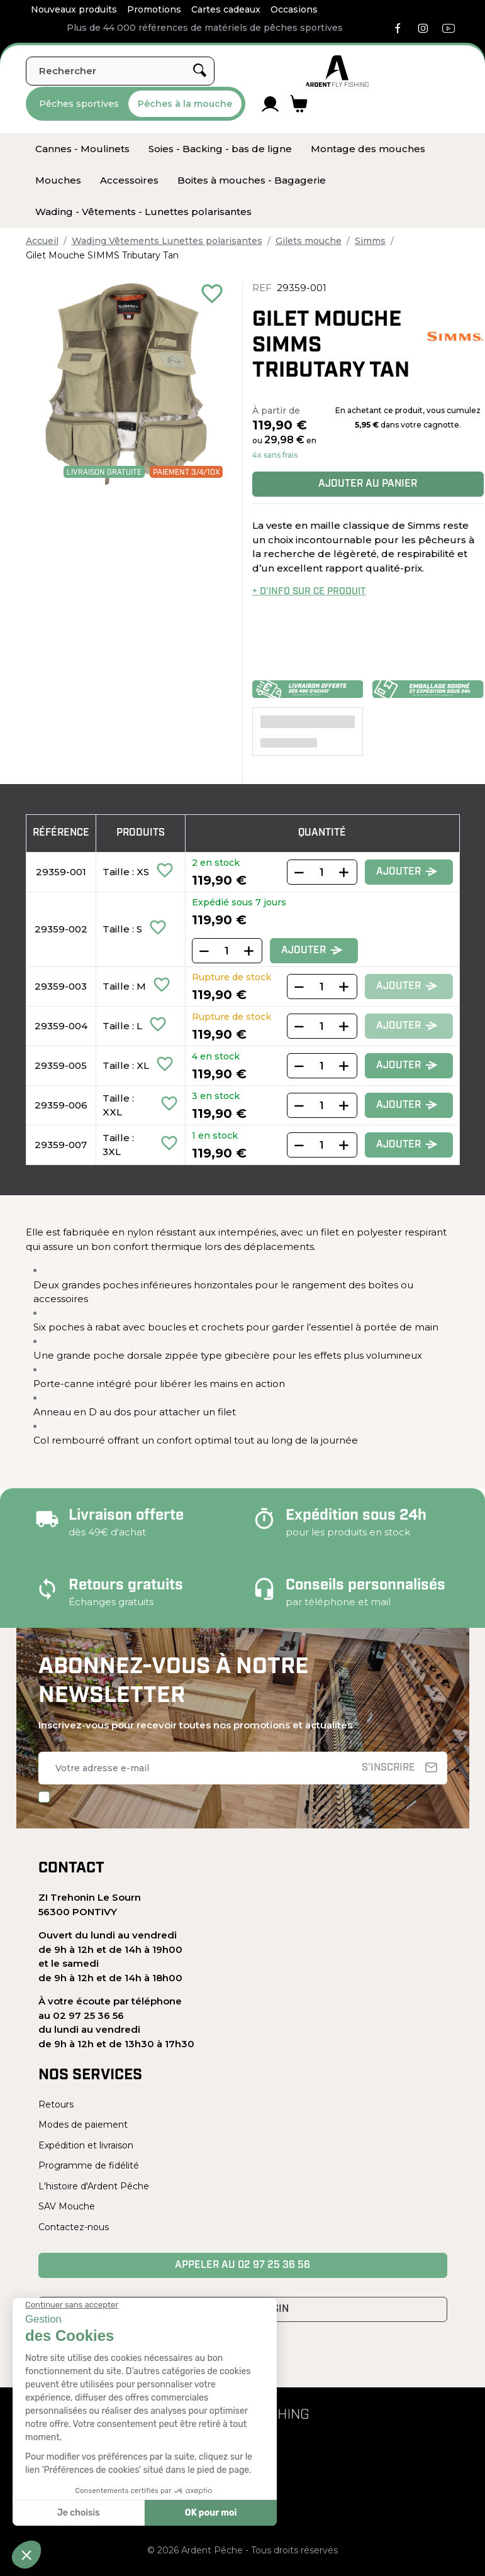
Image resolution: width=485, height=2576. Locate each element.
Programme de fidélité (88, 2165)
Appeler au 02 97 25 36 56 (242, 2265)
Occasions (294, 9)
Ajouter (407, 872)
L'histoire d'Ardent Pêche (93, 2186)
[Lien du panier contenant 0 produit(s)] (299, 103)
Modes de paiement (83, 2124)
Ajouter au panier (367, 484)
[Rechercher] (120, 71)
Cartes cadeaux (225, 9)
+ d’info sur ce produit (309, 592)
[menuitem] (82, 149)
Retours (56, 2104)
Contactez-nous (73, 2227)
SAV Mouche (66, 2206)
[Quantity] (322, 872)
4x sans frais (275, 455)
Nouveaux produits (74, 9)
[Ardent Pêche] (337, 71)
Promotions (154, 9)
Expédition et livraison (85, 2145)
